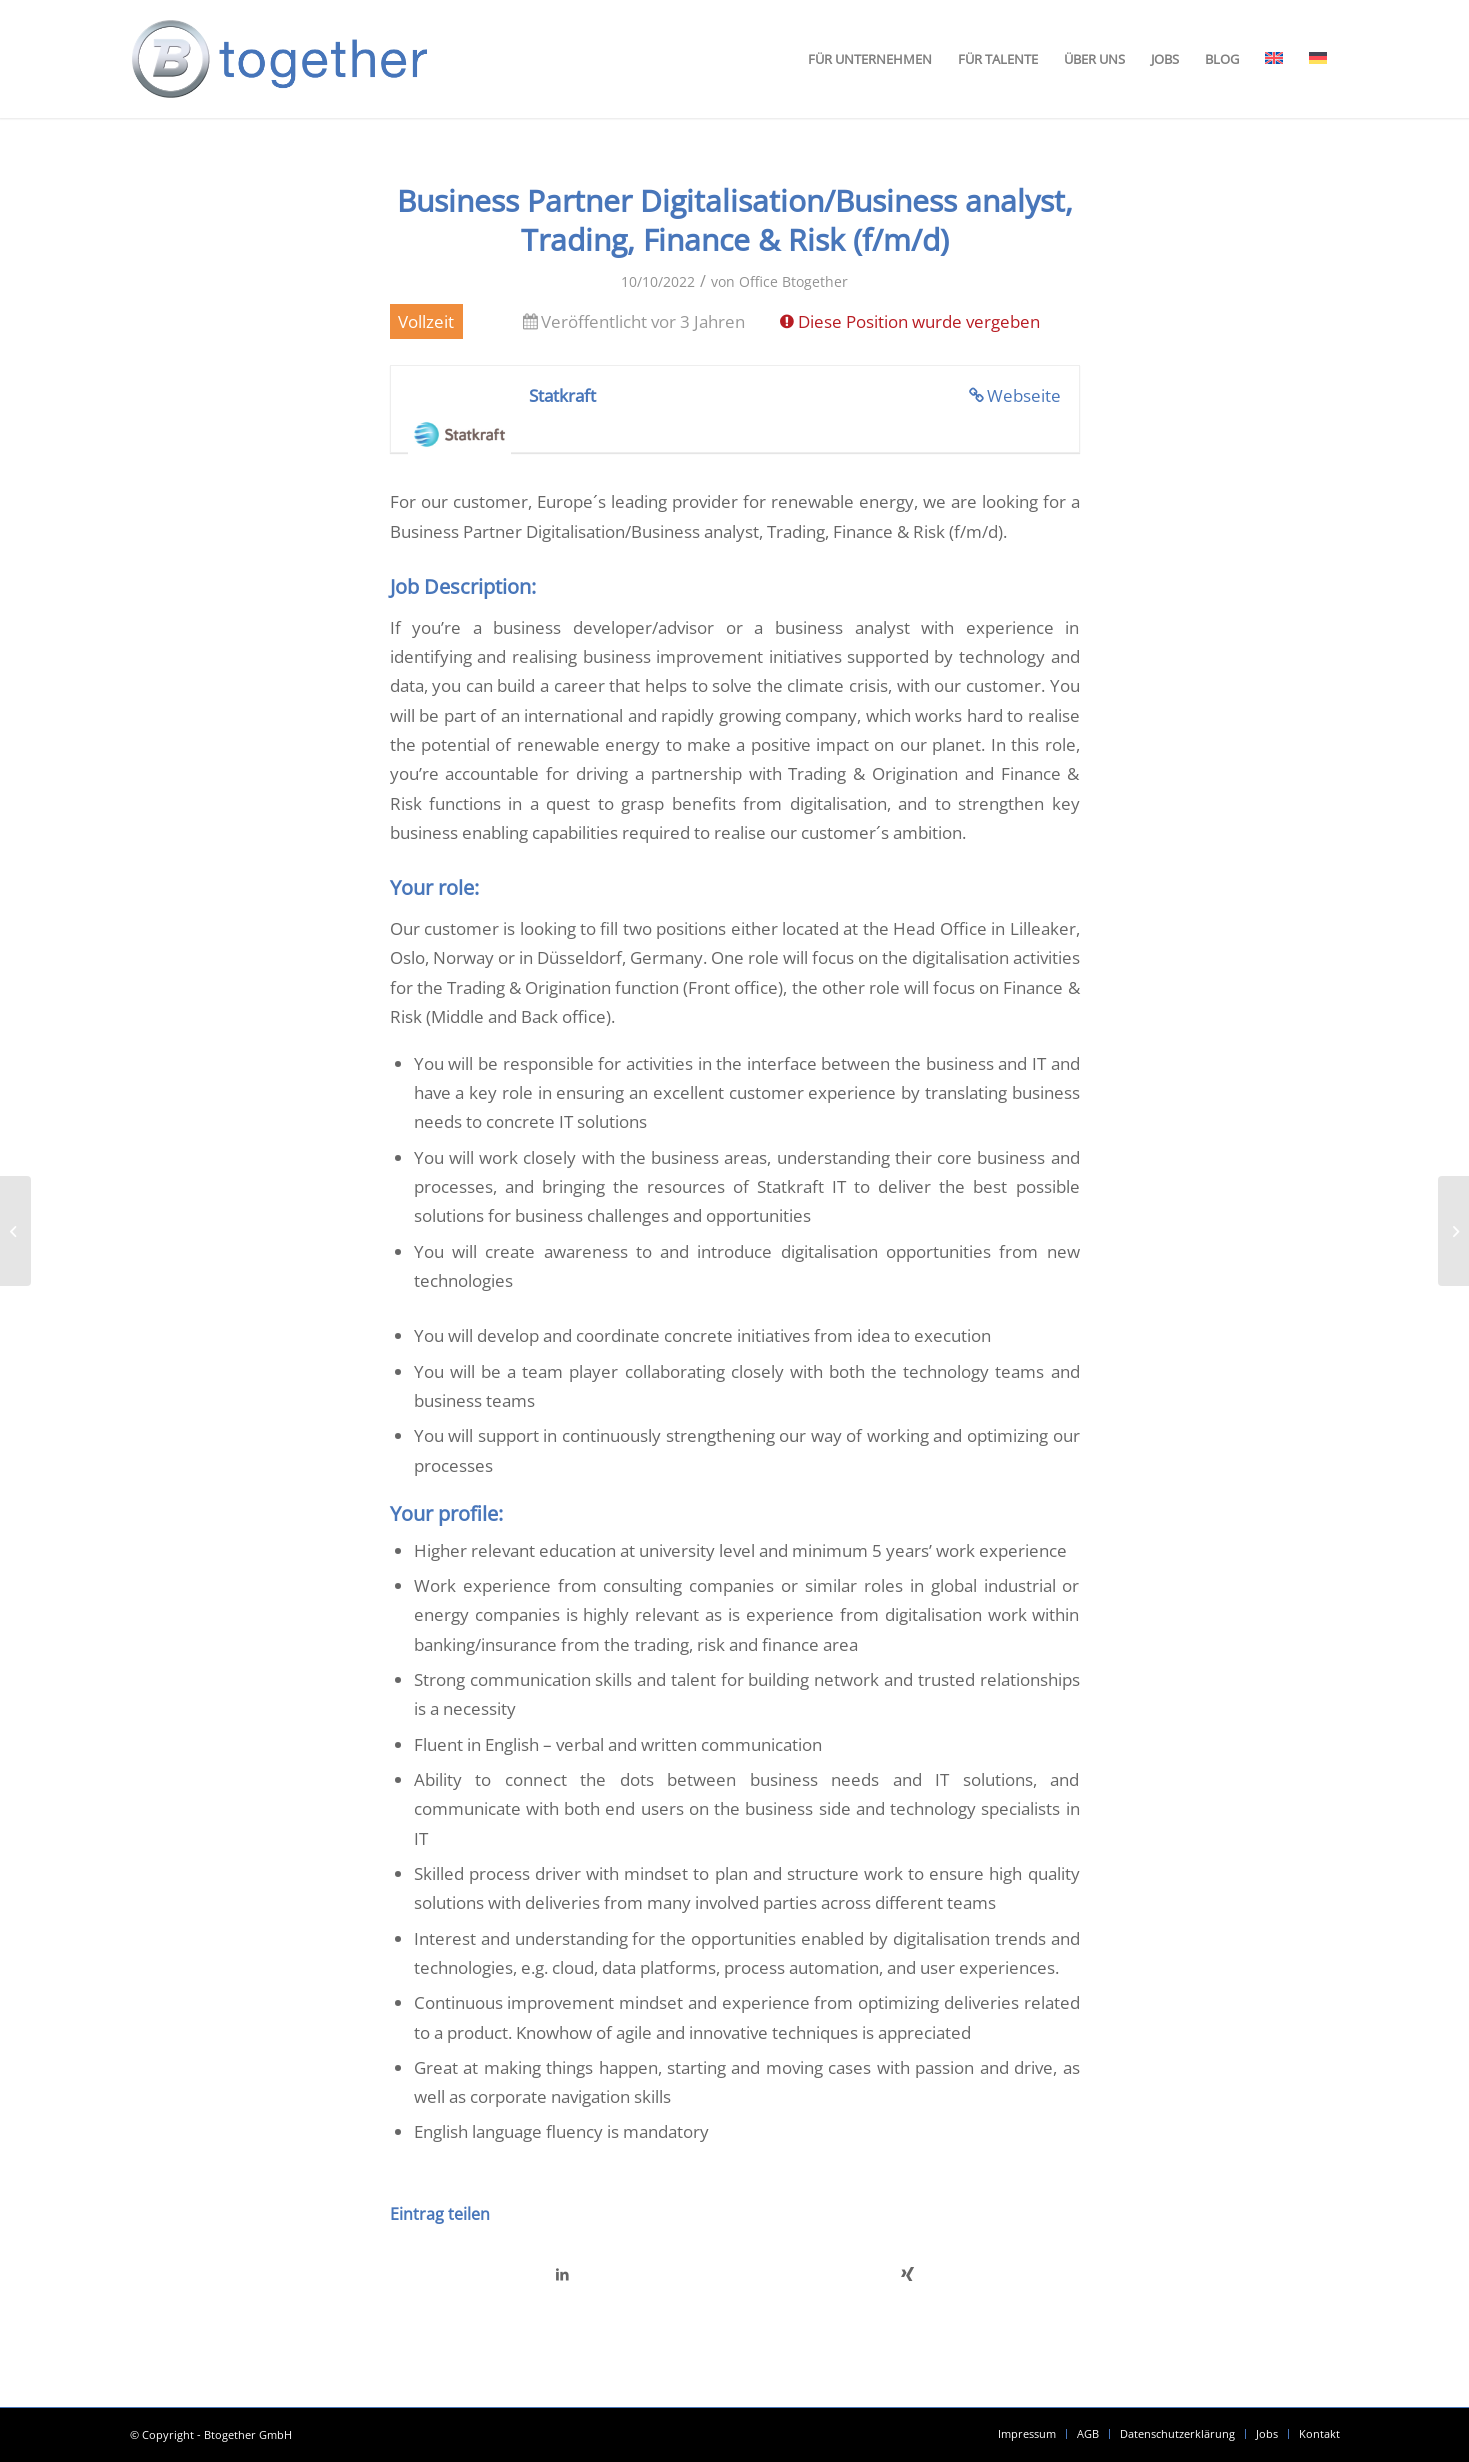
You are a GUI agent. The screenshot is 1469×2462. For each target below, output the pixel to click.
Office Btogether (793, 281)
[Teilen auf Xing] (907, 2274)
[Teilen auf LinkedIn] (563, 2274)
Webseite (1024, 395)
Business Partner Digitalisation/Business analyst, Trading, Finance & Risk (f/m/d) (735, 220)
